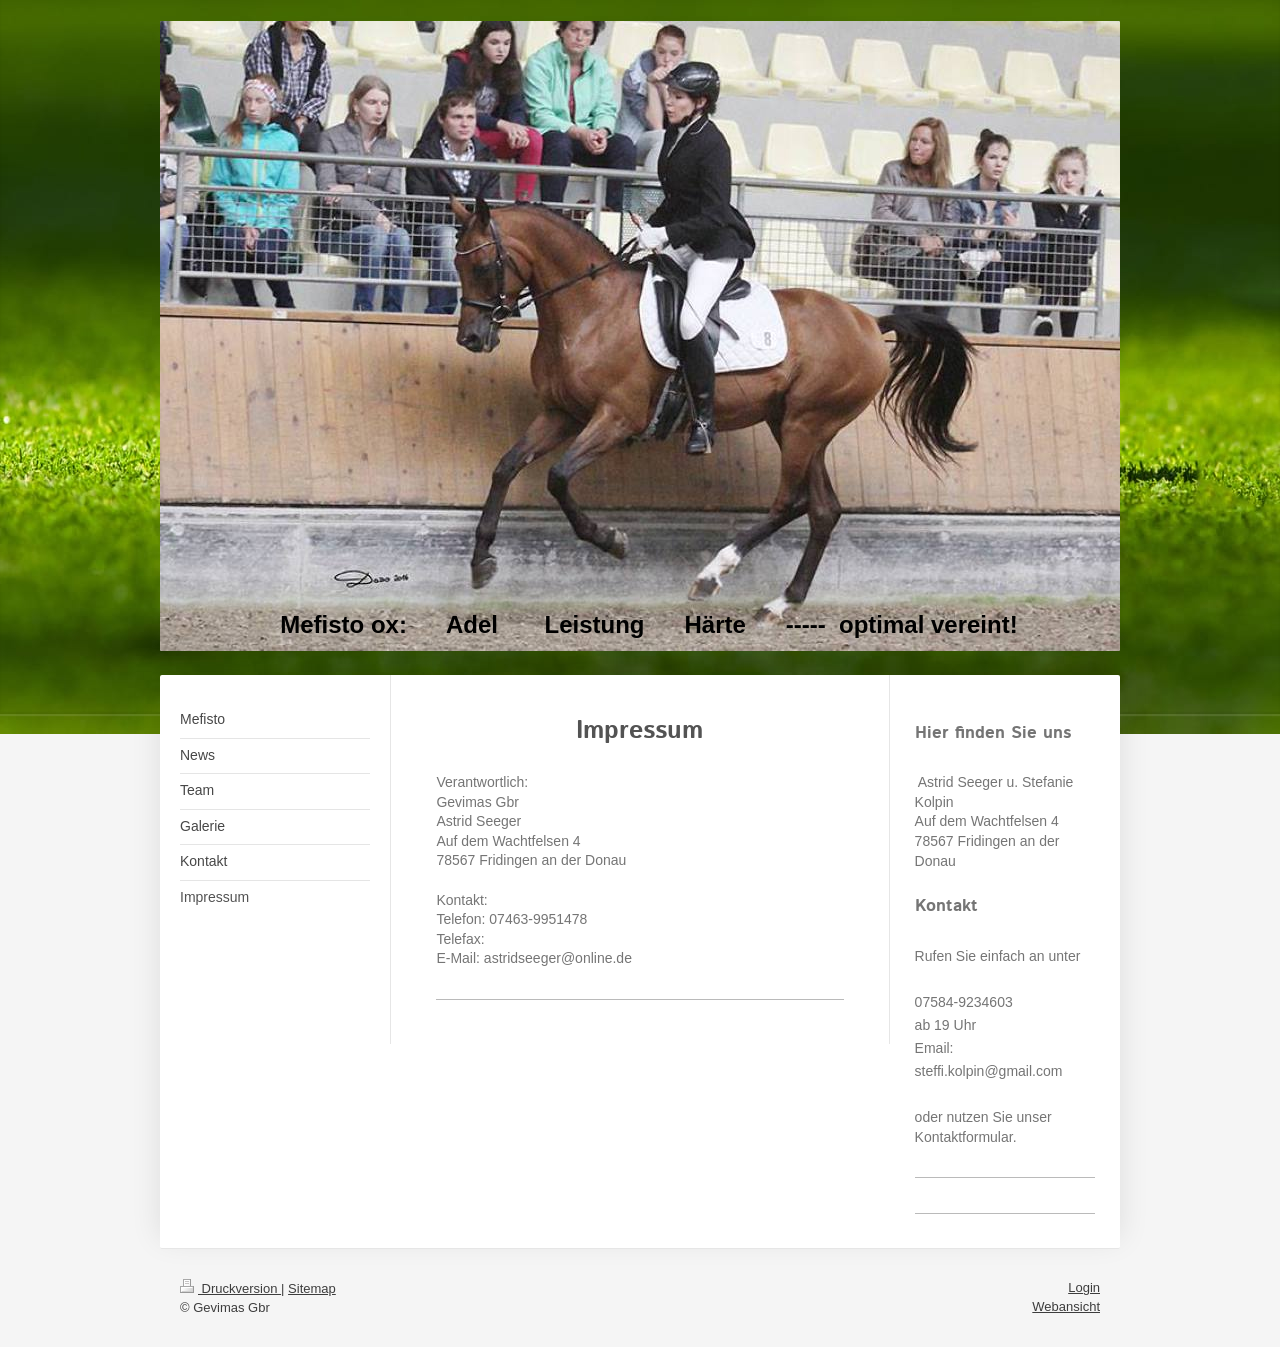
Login (1084, 1287)
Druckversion (230, 1288)
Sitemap (312, 1288)
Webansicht (1066, 1306)
